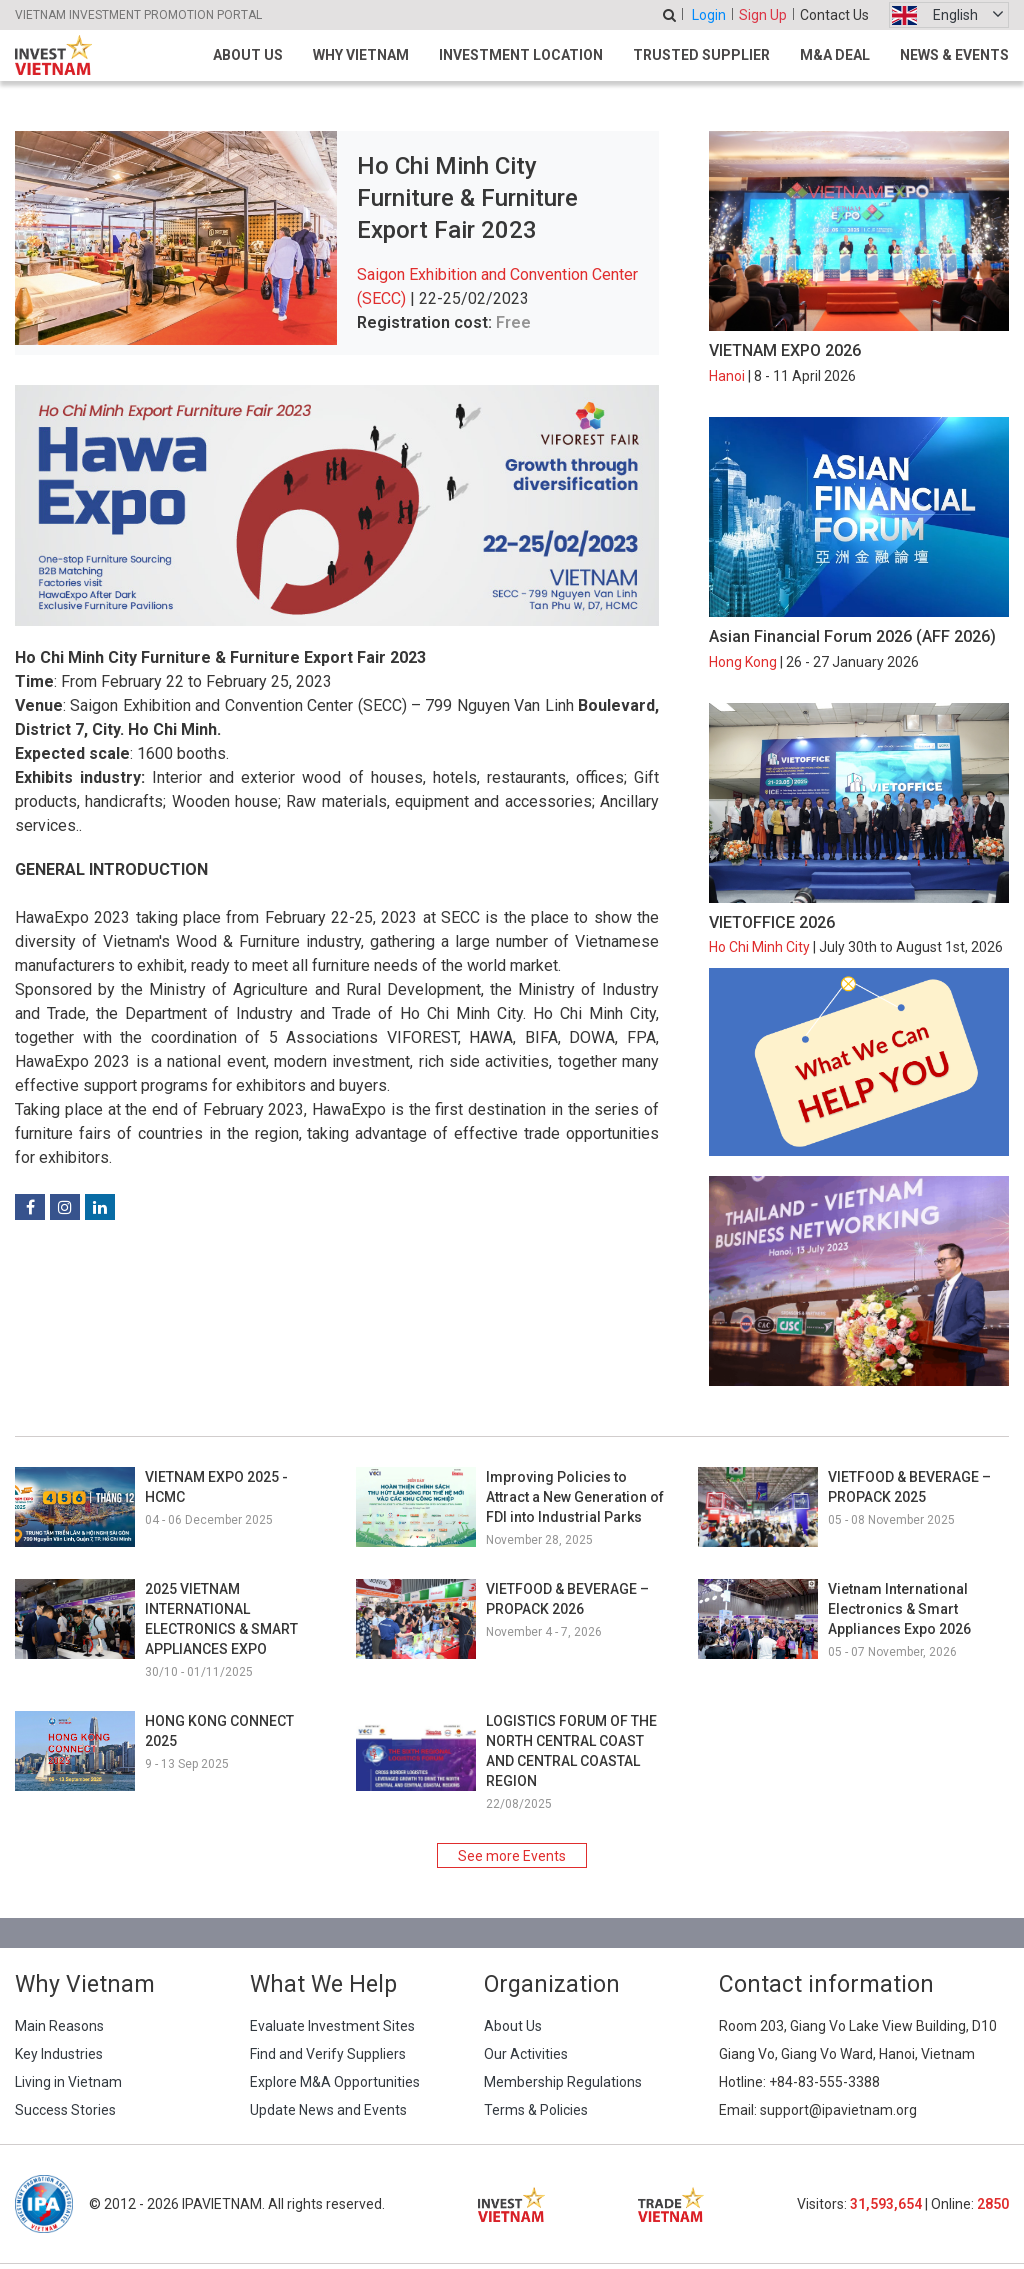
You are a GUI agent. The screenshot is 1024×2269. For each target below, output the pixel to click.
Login (709, 15)
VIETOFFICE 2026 (772, 922)
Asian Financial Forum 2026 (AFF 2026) (852, 636)
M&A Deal (835, 55)
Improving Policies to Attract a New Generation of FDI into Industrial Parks (575, 1497)
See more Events (512, 1856)
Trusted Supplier (701, 55)
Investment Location (521, 55)
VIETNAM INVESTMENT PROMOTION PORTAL (138, 15)
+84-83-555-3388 (824, 2082)
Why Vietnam (361, 55)
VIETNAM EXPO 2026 (785, 350)
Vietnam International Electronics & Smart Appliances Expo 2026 (899, 1609)
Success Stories (65, 2110)
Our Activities (526, 2054)
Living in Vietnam (68, 2082)
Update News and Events (328, 2110)
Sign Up (763, 15)
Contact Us (834, 15)
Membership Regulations (563, 2082)
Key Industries (59, 2054)
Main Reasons (59, 2026)
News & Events (954, 55)
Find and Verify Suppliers (328, 2054)
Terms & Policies (536, 2110)
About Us (248, 55)
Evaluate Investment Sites (332, 2026)
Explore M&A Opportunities (335, 2082)
